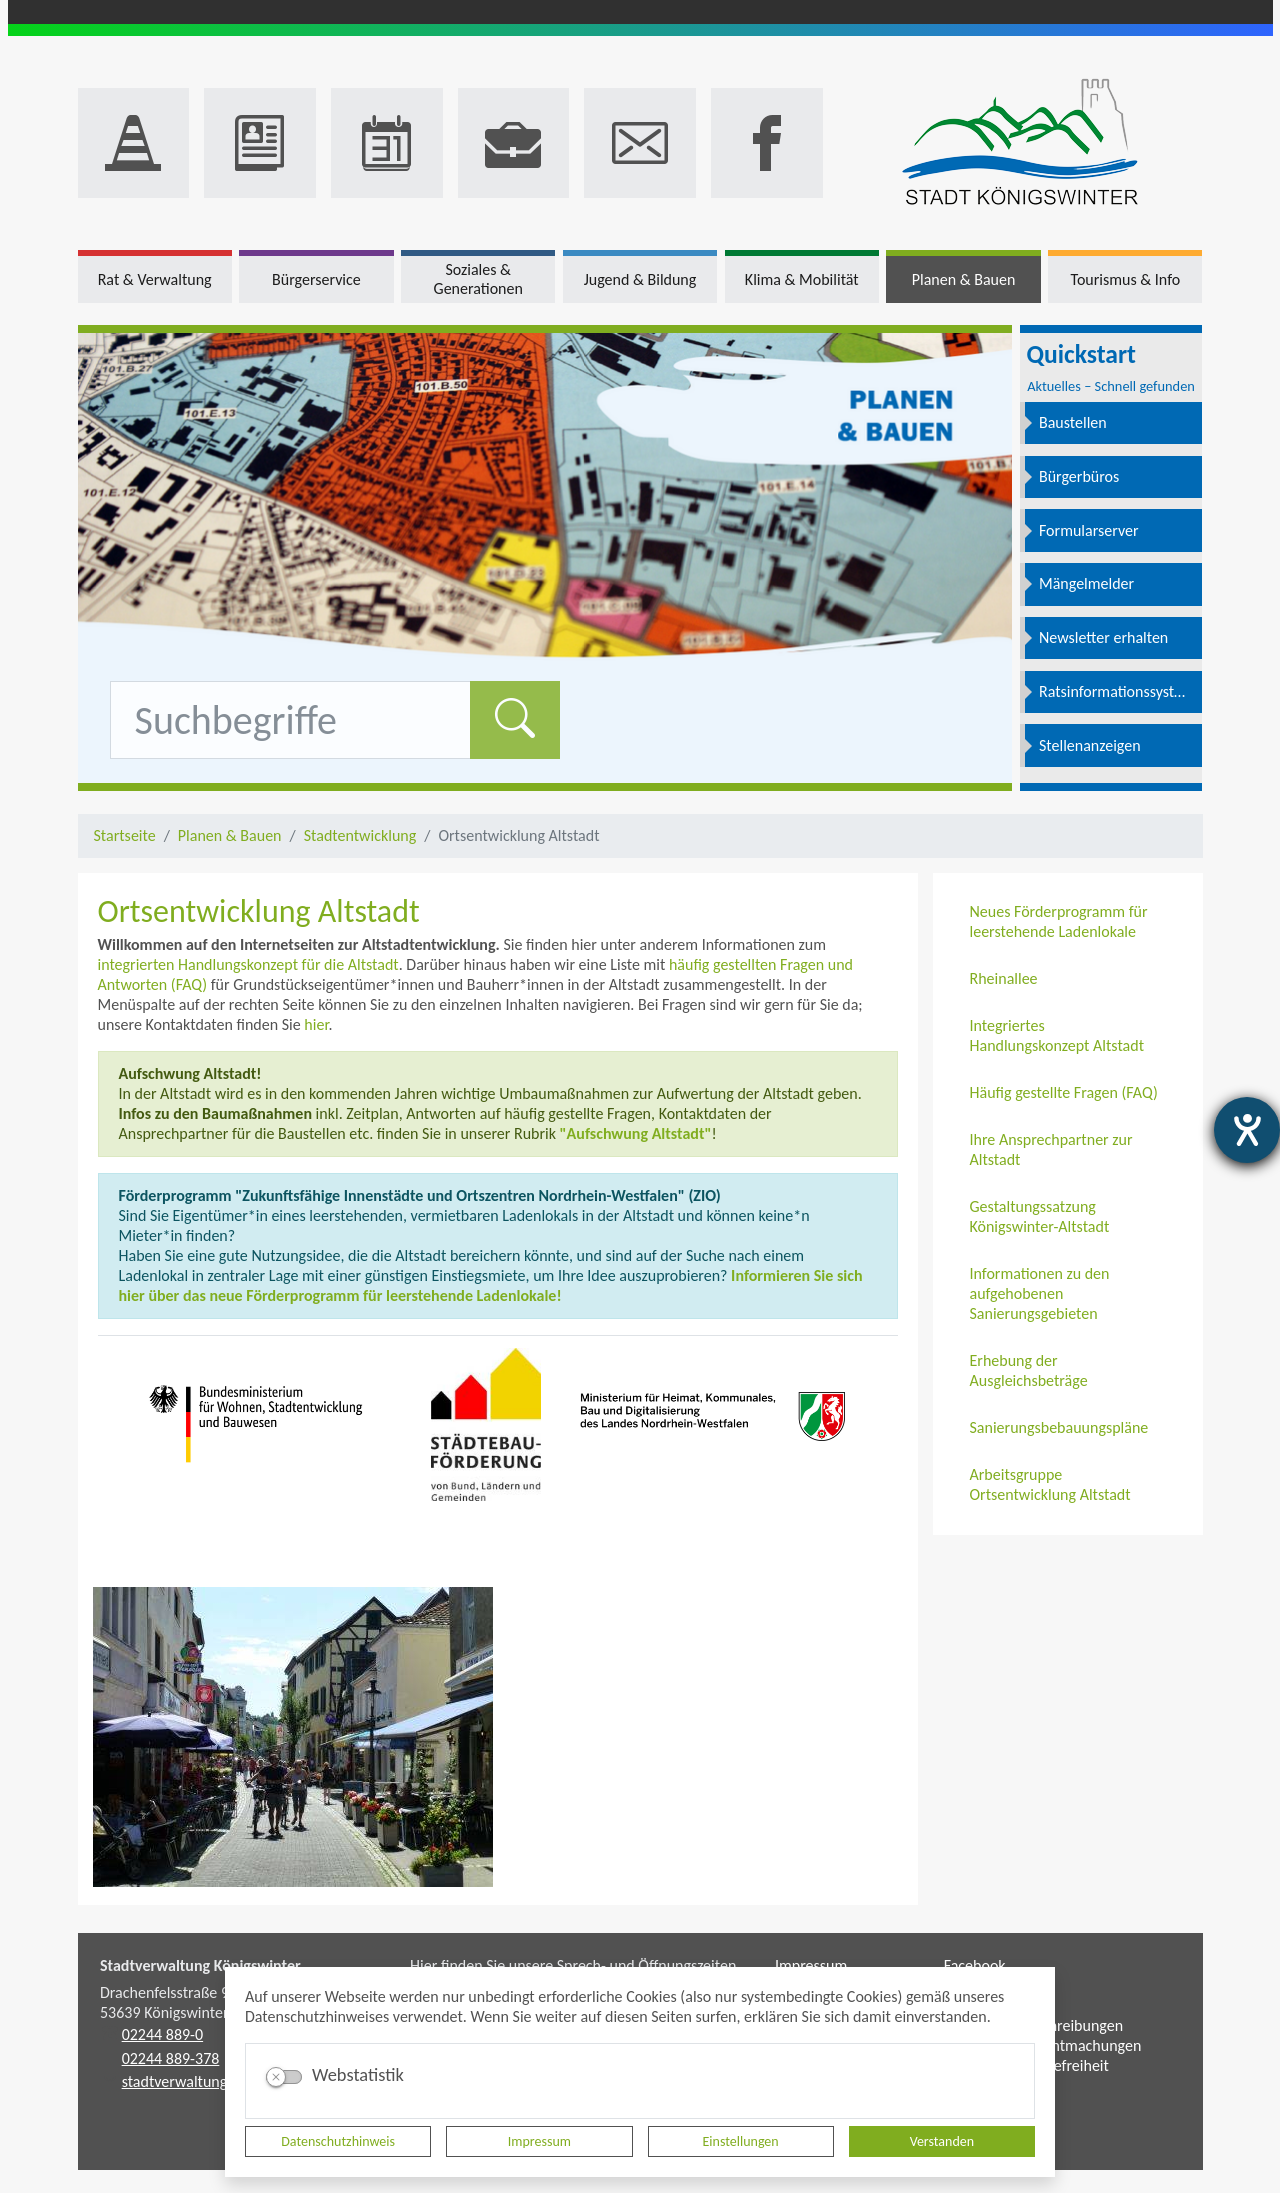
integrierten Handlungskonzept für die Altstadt (248, 964)
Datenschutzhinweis (338, 2141)
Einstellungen (741, 2141)
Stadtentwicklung (360, 835)
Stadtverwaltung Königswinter (200, 1965)
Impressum (539, 2141)
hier (316, 1024)
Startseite (125, 835)
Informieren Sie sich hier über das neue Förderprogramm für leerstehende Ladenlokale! (491, 1285)
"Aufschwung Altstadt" (636, 1133)
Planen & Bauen (230, 835)
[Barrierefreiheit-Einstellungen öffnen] (1247, 1130)
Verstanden (942, 2141)
